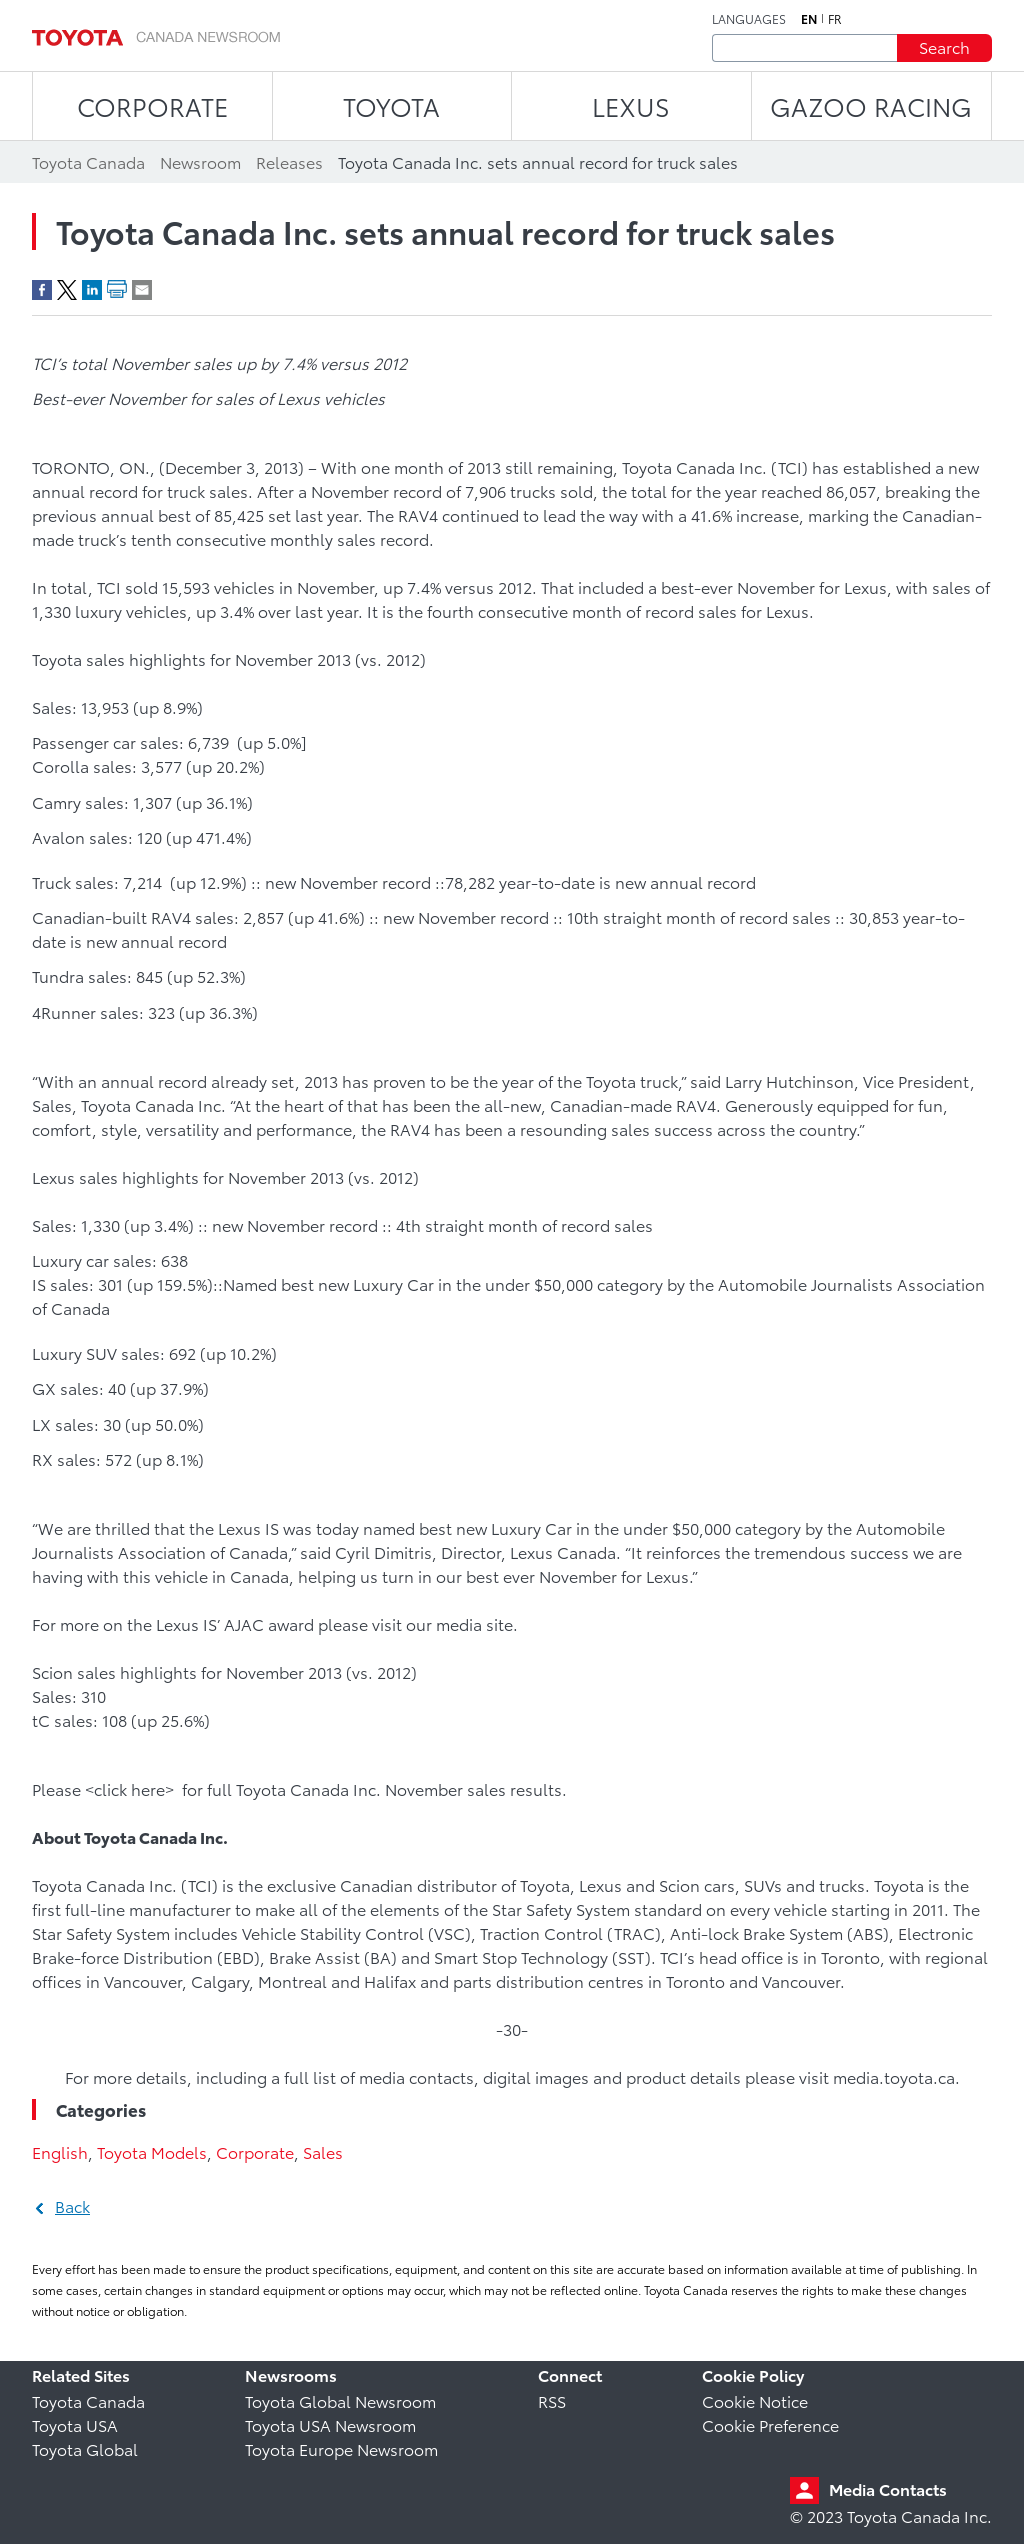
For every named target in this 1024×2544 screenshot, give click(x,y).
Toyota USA (75, 2424)
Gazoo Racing (871, 105)
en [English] (809, 19)
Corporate (255, 2151)
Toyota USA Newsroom (330, 2424)
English (60, 2151)
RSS (552, 2400)
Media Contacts (888, 2488)
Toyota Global (85, 2448)
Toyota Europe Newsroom (341, 2448)
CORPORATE (152, 105)
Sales (323, 2151)
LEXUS (631, 105)
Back (72, 2205)
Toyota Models (152, 2151)
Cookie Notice (755, 2400)
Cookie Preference (770, 2424)
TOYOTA (391, 105)
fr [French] (835, 19)
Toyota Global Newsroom (340, 2400)
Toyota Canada (88, 2400)
